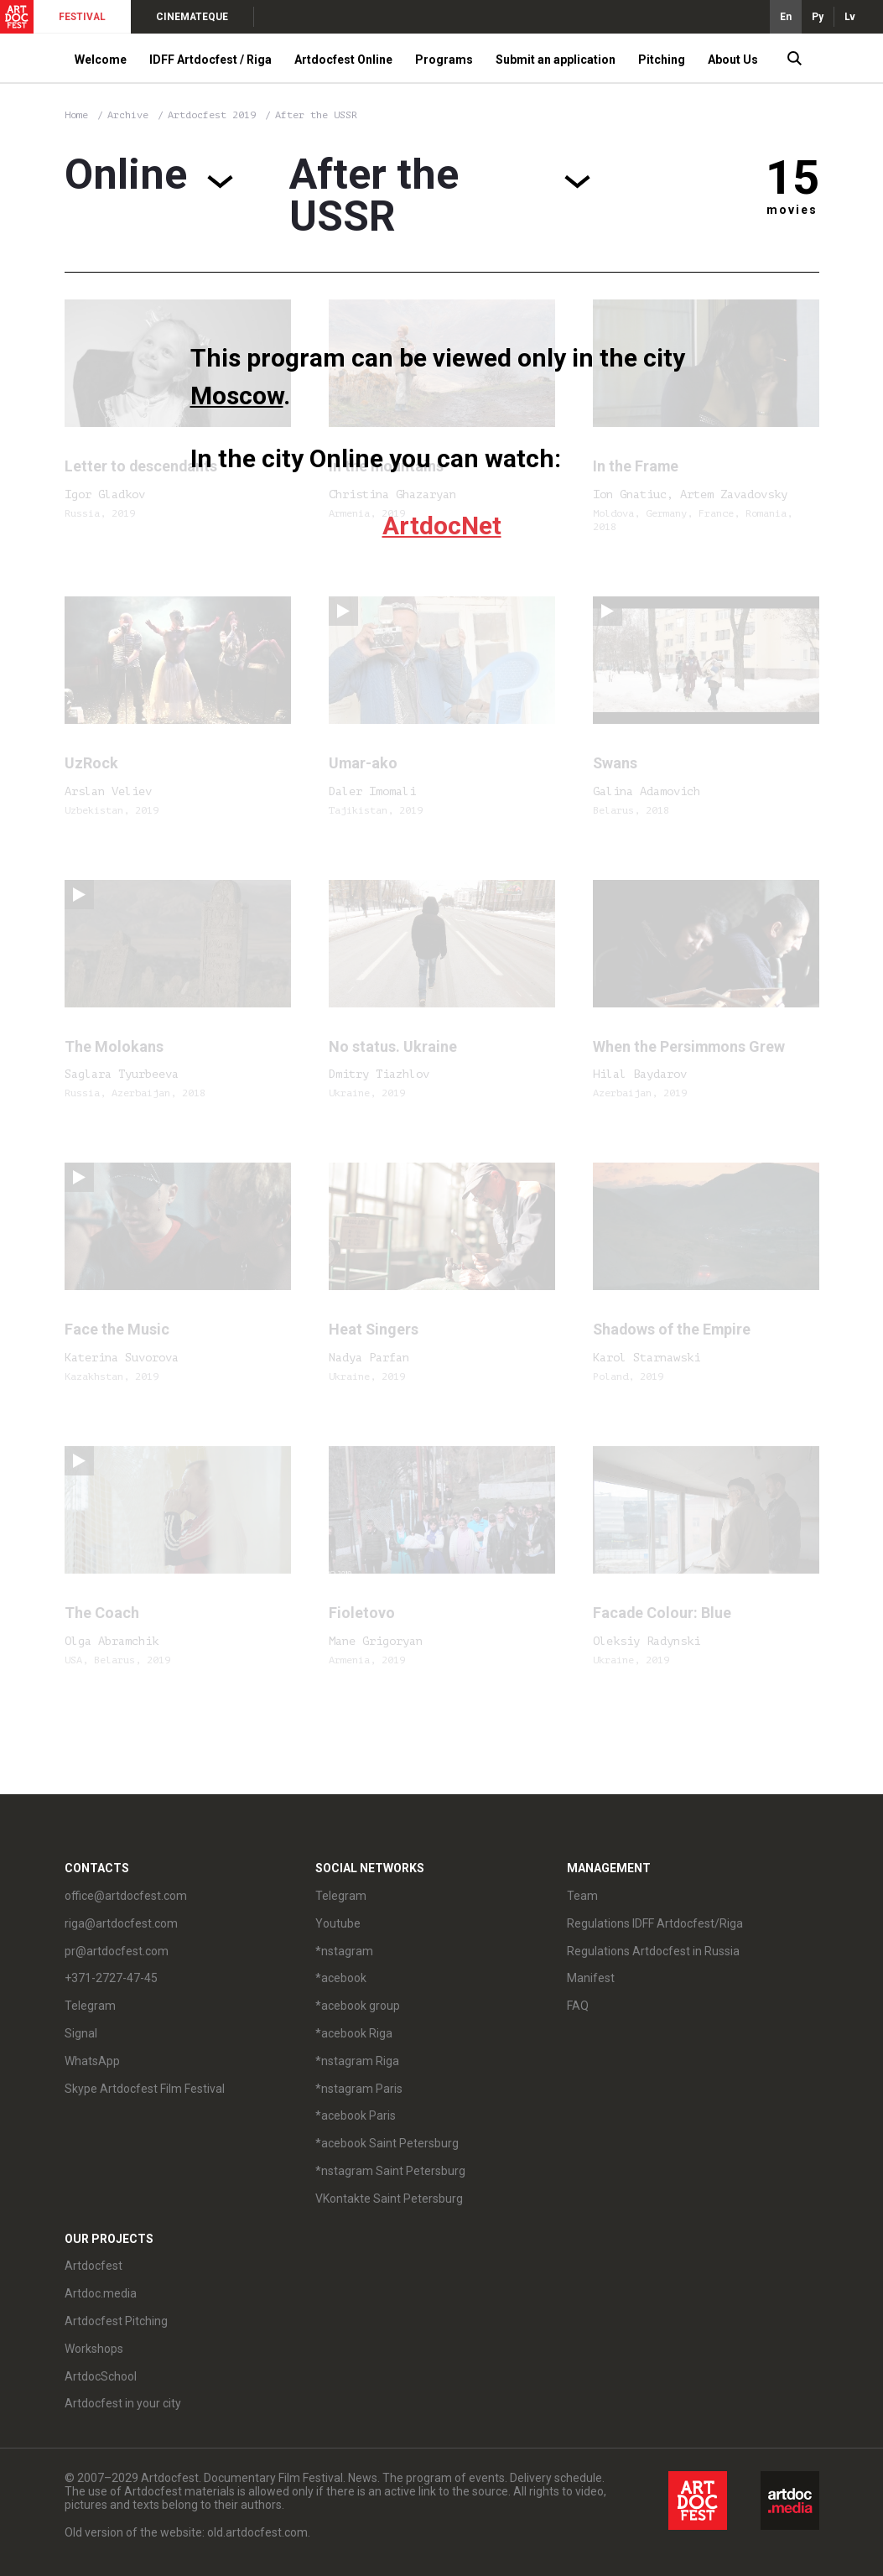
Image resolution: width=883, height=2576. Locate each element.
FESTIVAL (82, 17)
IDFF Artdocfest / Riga (210, 59)
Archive (127, 115)
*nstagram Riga (357, 2061)
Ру (817, 17)
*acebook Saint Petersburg (387, 2143)
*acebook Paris (355, 2115)
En (786, 17)
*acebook (340, 1978)
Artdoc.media (101, 2293)
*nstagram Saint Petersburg (390, 2171)
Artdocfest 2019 (215, 115)
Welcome (101, 59)
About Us (733, 59)
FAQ (578, 2005)
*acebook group (357, 2005)
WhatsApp (92, 2061)
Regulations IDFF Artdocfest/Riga (655, 1923)
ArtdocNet (441, 525)
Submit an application (556, 59)
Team (582, 1895)
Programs (444, 59)
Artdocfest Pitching (116, 2321)
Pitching (661, 59)
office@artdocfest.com (126, 1895)
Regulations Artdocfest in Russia (653, 1951)
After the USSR (316, 115)
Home (76, 115)
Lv (849, 17)
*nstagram (344, 1951)
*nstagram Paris (359, 2088)
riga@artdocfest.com (121, 1923)
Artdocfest (93, 2265)
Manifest (591, 1978)
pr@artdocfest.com (117, 1951)
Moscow (236, 395)
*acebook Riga (353, 2033)
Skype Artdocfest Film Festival (145, 2088)
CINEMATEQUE (192, 17)
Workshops (94, 2348)
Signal (81, 2033)
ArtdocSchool (101, 2376)
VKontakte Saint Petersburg (389, 2198)
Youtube (338, 1923)
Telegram (90, 2005)
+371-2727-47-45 (111, 1978)
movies (792, 209)
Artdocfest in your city (123, 2403)
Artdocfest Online (343, 59)
